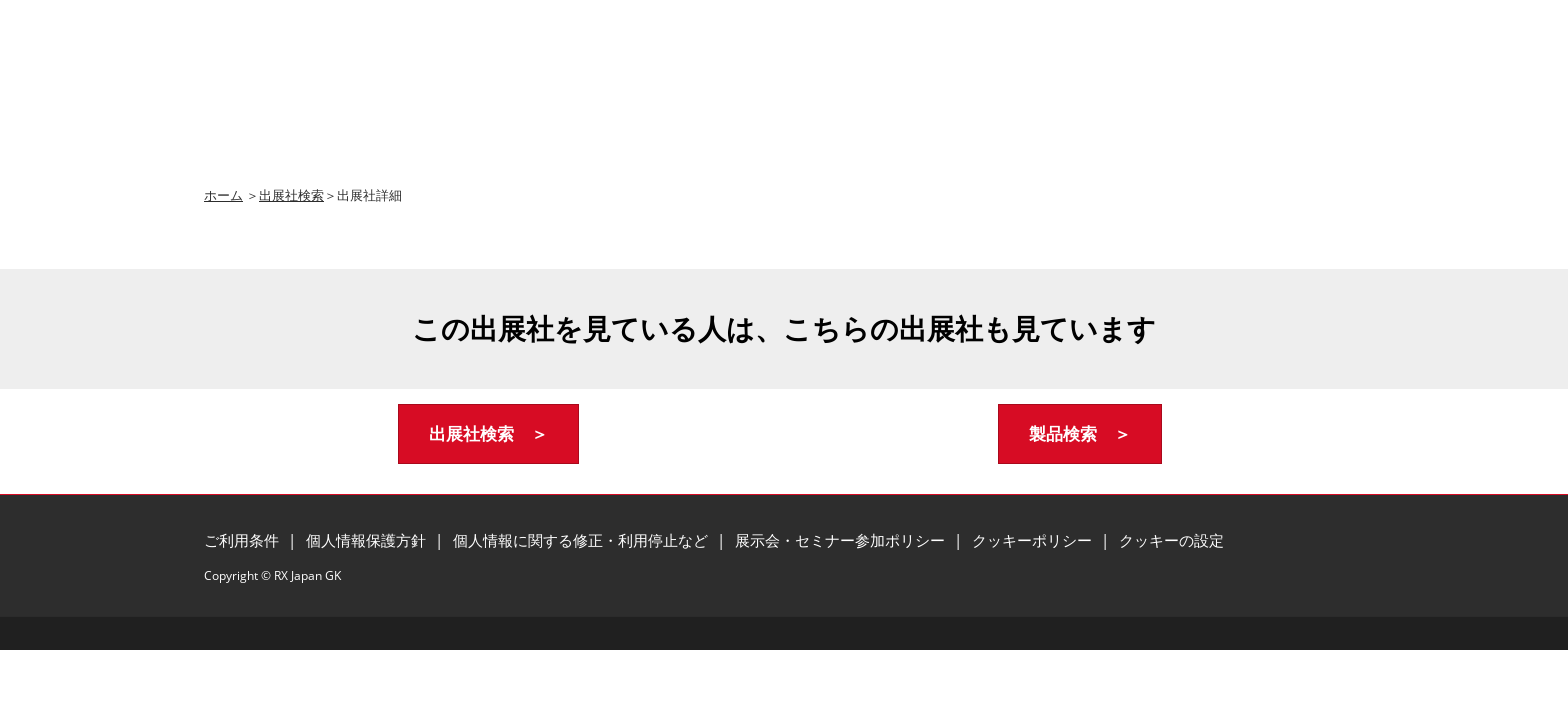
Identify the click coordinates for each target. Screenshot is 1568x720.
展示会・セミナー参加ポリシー (842, 540)
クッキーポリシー (1034, 540)
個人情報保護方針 (368, 540)
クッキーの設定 (1171, 540)
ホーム (223, 195)
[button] (488, 434)
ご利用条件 (243, 540)
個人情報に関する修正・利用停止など (582, 540)
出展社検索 (291, 195)
